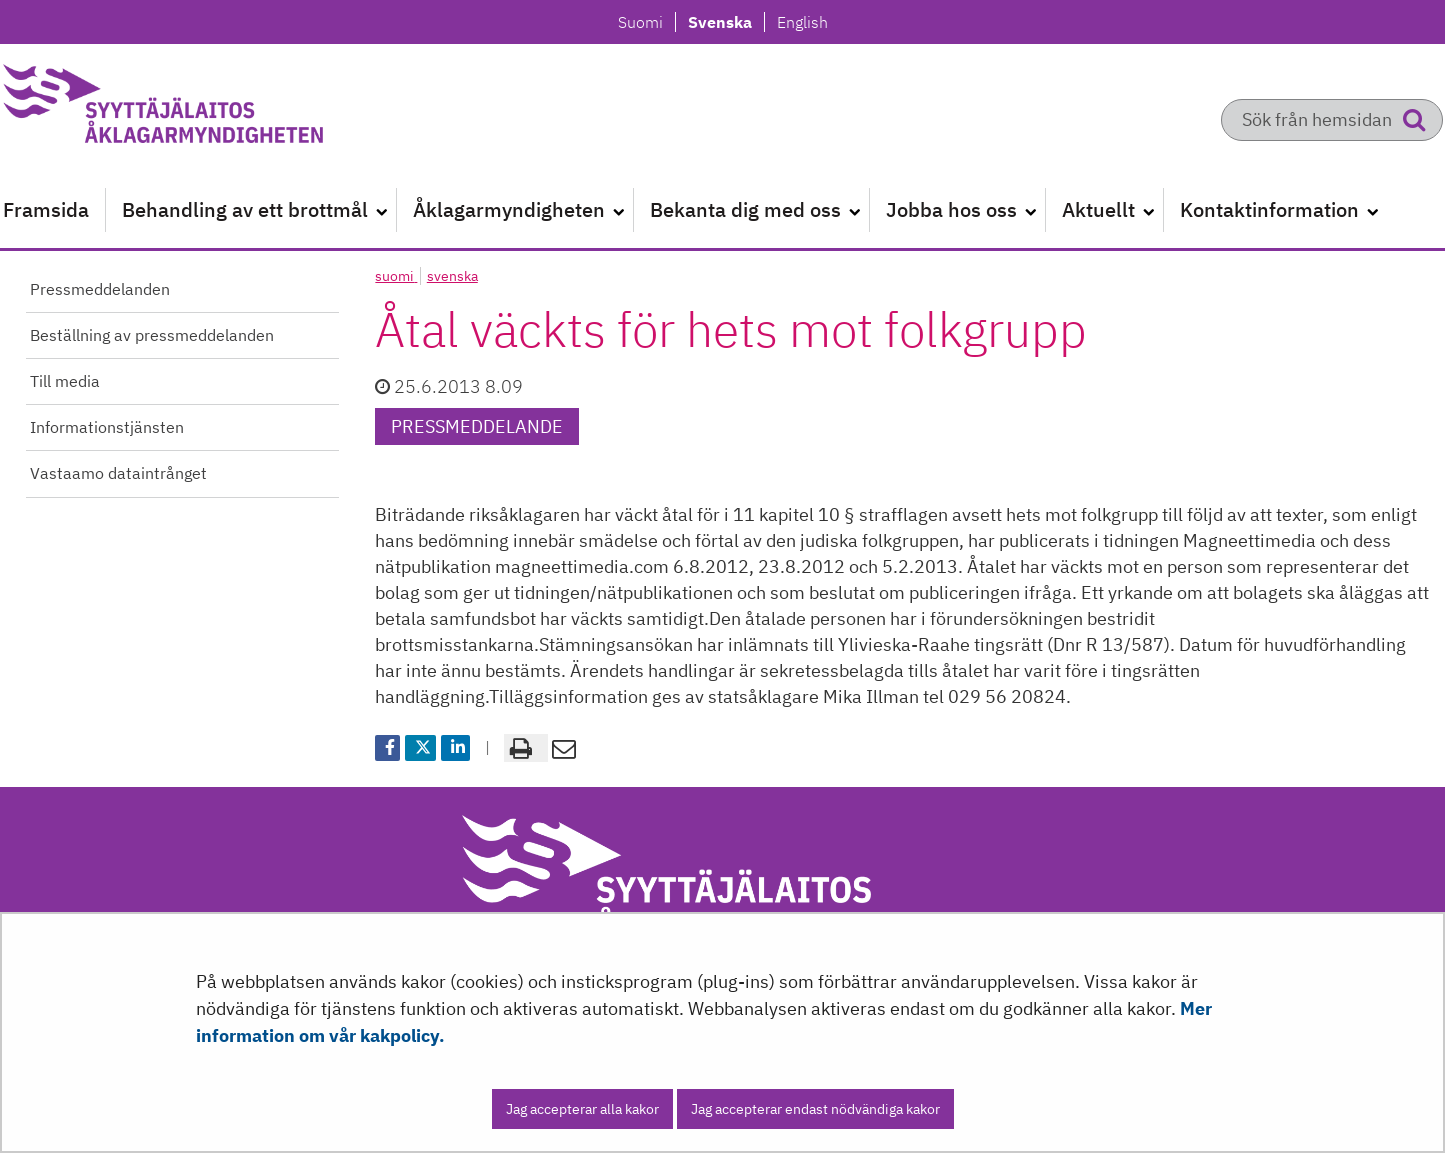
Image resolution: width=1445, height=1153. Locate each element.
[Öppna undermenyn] (382, 210)
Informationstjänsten (107, 427)
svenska (452, 276)
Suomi (646, 22)
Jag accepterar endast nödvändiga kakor (815, 1109)
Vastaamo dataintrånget (118, 473)
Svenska (725, 22)
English (802, 22)
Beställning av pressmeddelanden (152, 335)
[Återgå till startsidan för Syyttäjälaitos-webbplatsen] (211, 110)
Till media (65, 381)
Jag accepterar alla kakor (582, 1109)
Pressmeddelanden (100, 289)
